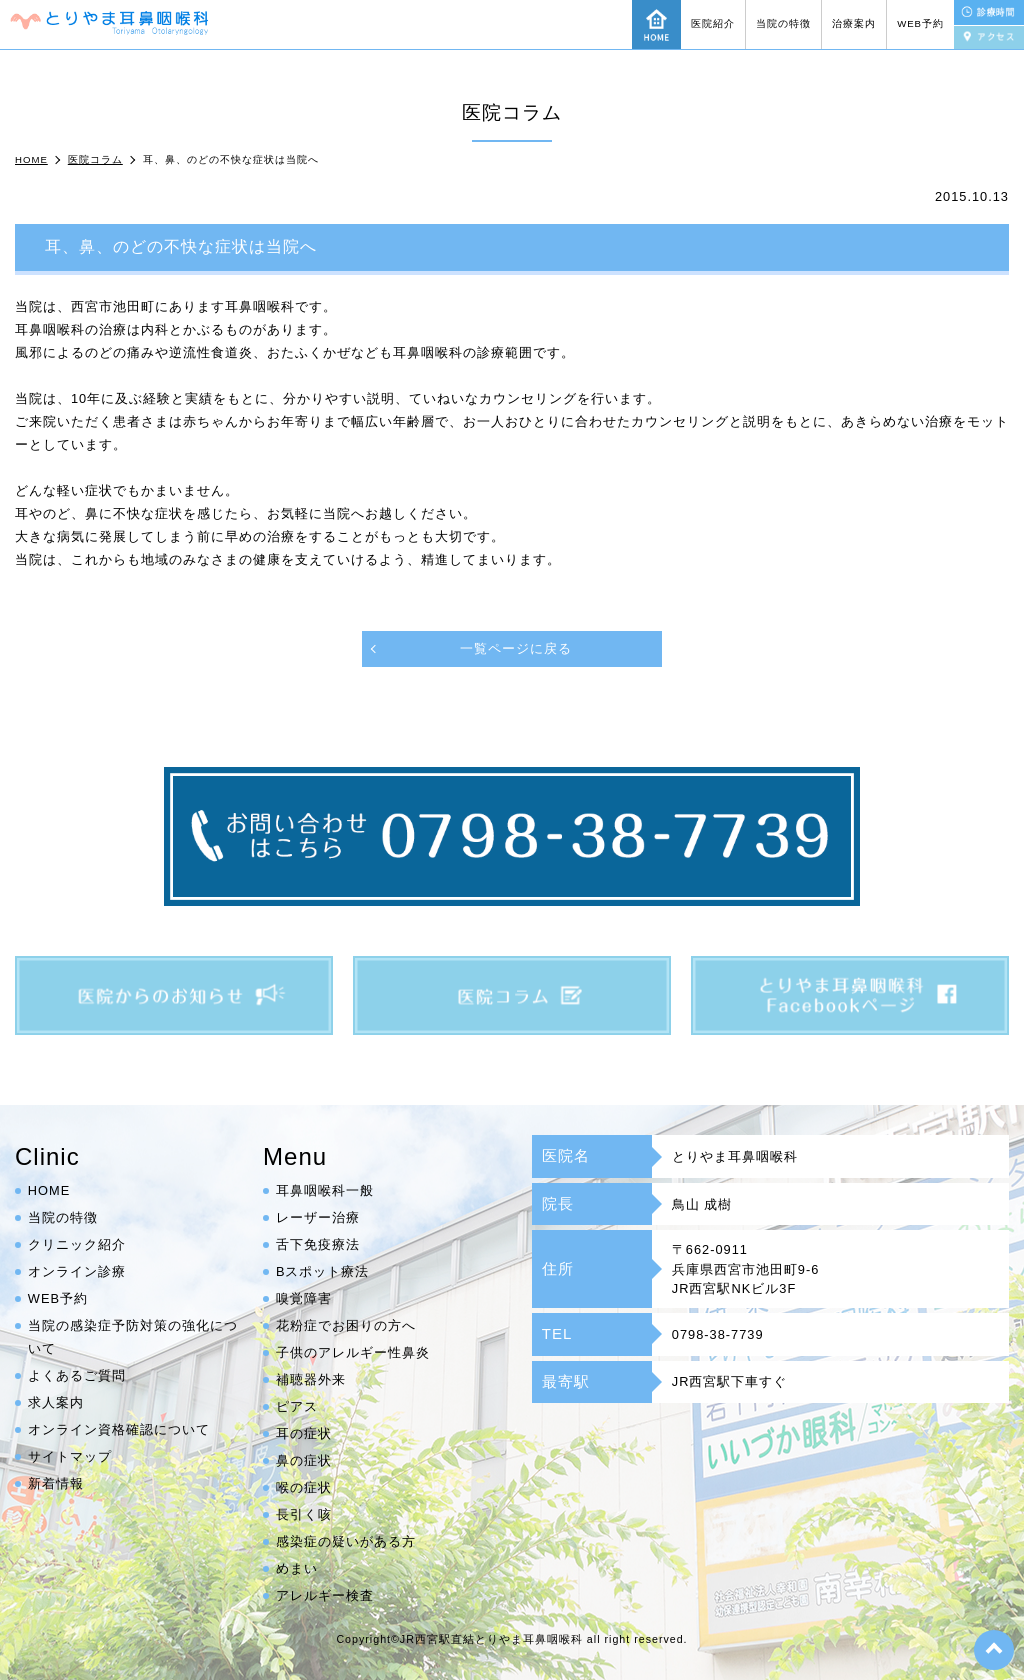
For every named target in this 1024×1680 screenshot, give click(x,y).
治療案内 (854, 23)
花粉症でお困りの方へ (346, 1325)
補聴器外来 (311, 1379)
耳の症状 (304, 1433)
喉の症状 (304, 1487)
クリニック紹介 (77, 1244)
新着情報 (56, 1483)
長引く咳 (304, 1514)
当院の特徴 (783, 23)
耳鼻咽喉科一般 (325, 1190)
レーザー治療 (318, 1217)
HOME (49, 1190)
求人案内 (56, 1402)
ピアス (297, 1406)
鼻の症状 (304, 1460)
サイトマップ (70, 1456)
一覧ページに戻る (516, 648)
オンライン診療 (77, 1271)
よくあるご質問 (77, 1375)
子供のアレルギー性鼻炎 (353, 1352)
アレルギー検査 (325, 1595)
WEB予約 (920, 23)
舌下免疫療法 (318, 1244)
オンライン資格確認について (119, 1429)
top (994, 1650)
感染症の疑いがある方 (346, 1541)
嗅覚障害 (304, 1298)
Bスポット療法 (323, 1271)
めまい (297, 1568)
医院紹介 (713, 23)
